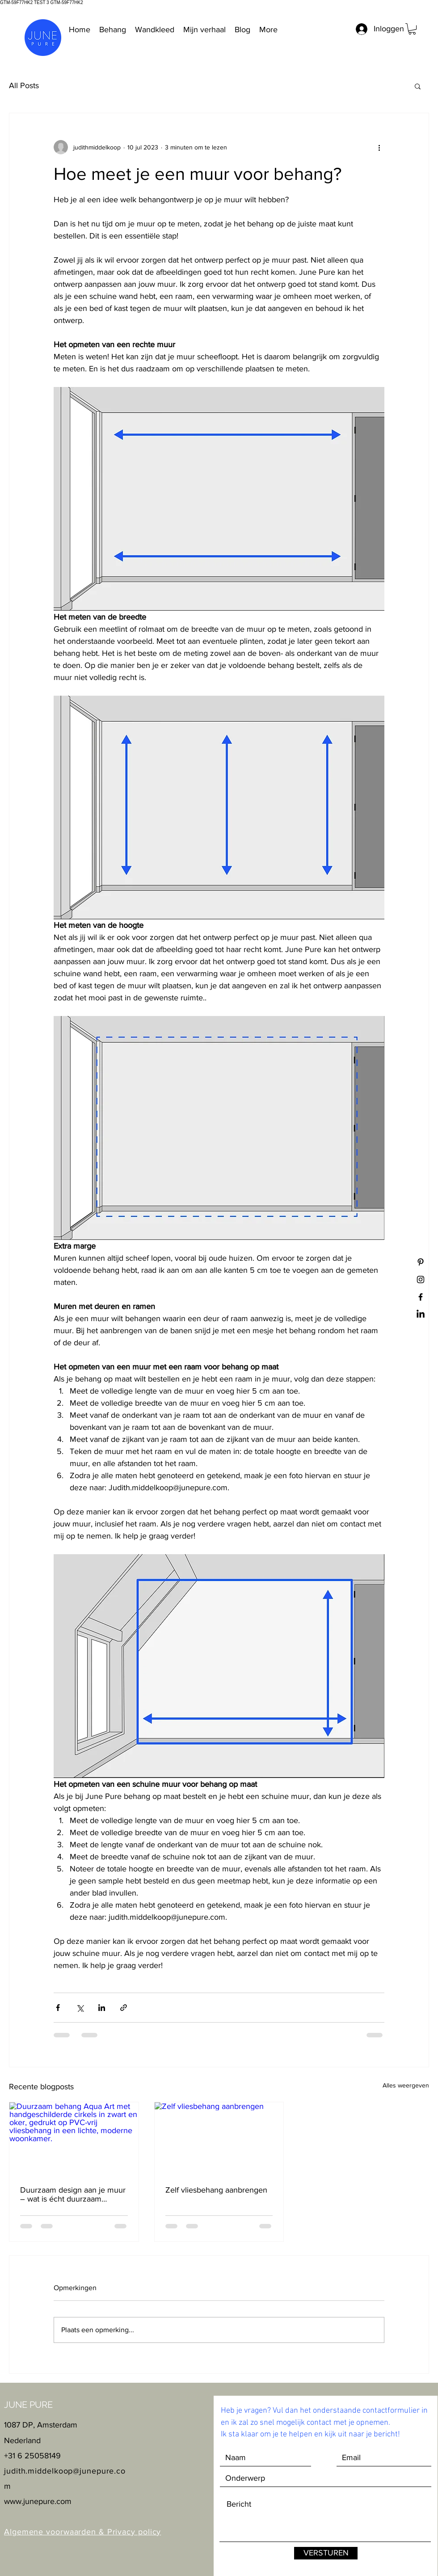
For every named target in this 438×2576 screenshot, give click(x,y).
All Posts (24, 85)
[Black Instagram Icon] (420, 1279)
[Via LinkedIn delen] (101, 2007)
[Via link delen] (123, 2007)
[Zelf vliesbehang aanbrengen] (219, 2138)
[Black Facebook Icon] (420, 1297)
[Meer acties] (379, 147)
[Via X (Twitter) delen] (80, 2007)
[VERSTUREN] (326, 2553)
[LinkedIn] (420, 1314)
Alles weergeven (406, 2085)
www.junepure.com (38, 2501)
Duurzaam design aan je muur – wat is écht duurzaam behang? (73, 2194)
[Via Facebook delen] (58, 2007)
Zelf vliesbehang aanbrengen (216, 2189)
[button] (412, 28)
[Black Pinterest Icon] (420, 1262)
